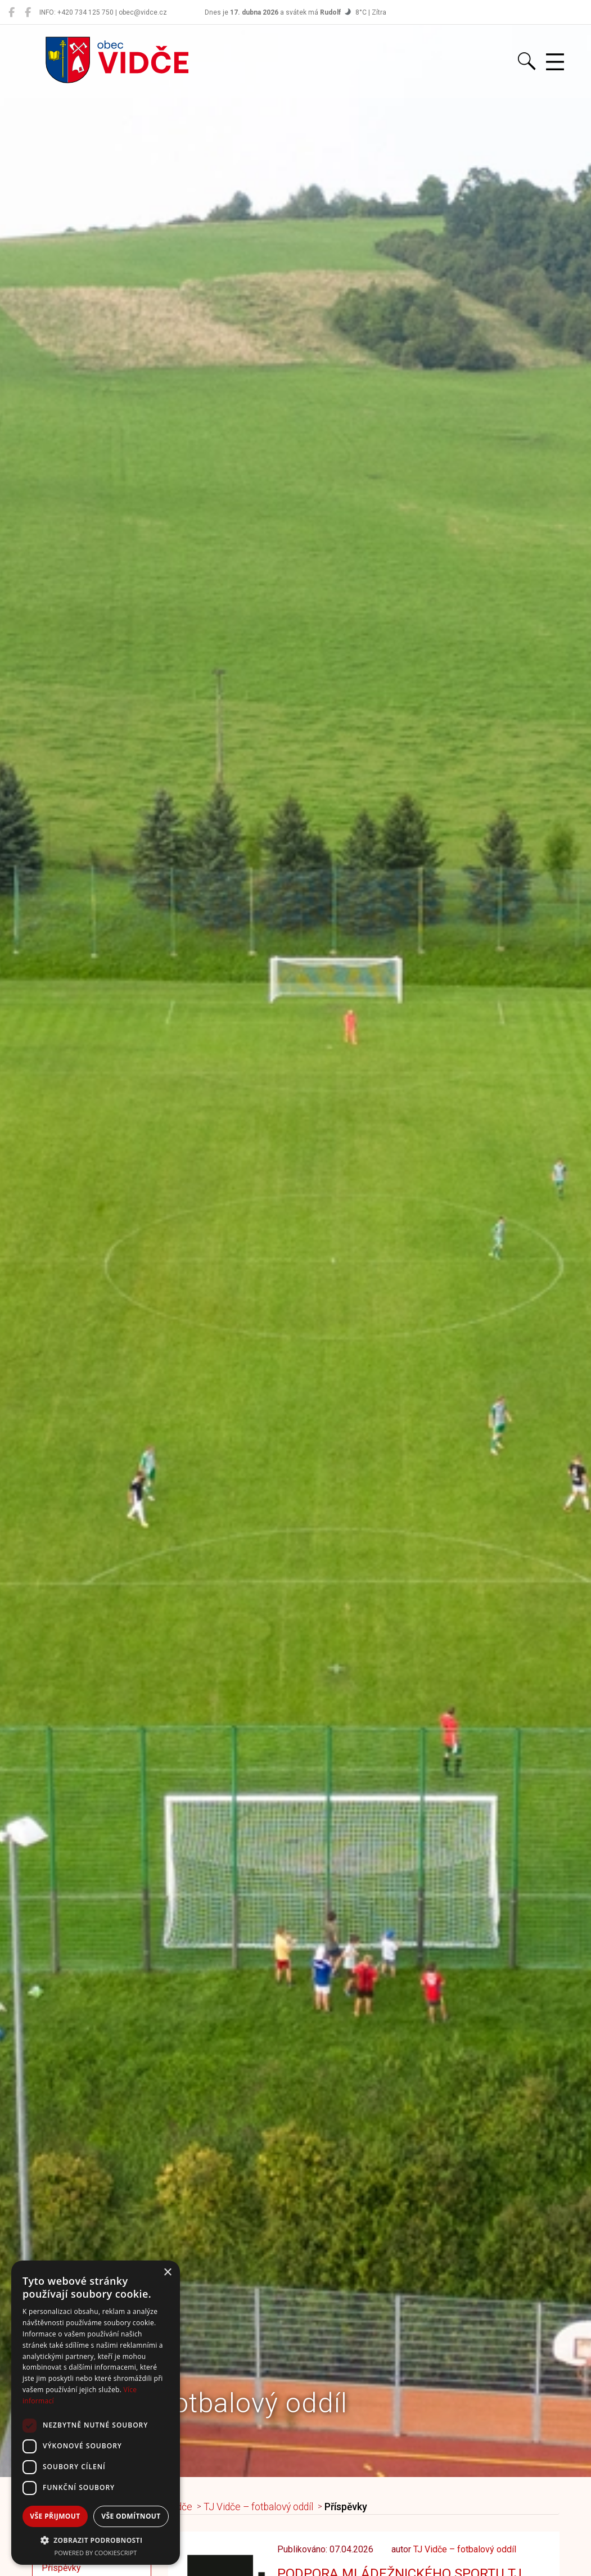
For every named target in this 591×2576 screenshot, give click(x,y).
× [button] (167, 2272)
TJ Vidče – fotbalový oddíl (258, 2506)
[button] (95, 2540)
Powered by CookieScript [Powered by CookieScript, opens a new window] (96, 2552)
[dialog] (95, 2413)
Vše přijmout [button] (55, 2516)
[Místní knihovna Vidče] (28, 12)
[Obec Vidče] (11, 12)
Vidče (180, 2506)
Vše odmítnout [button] (130, 2516)
